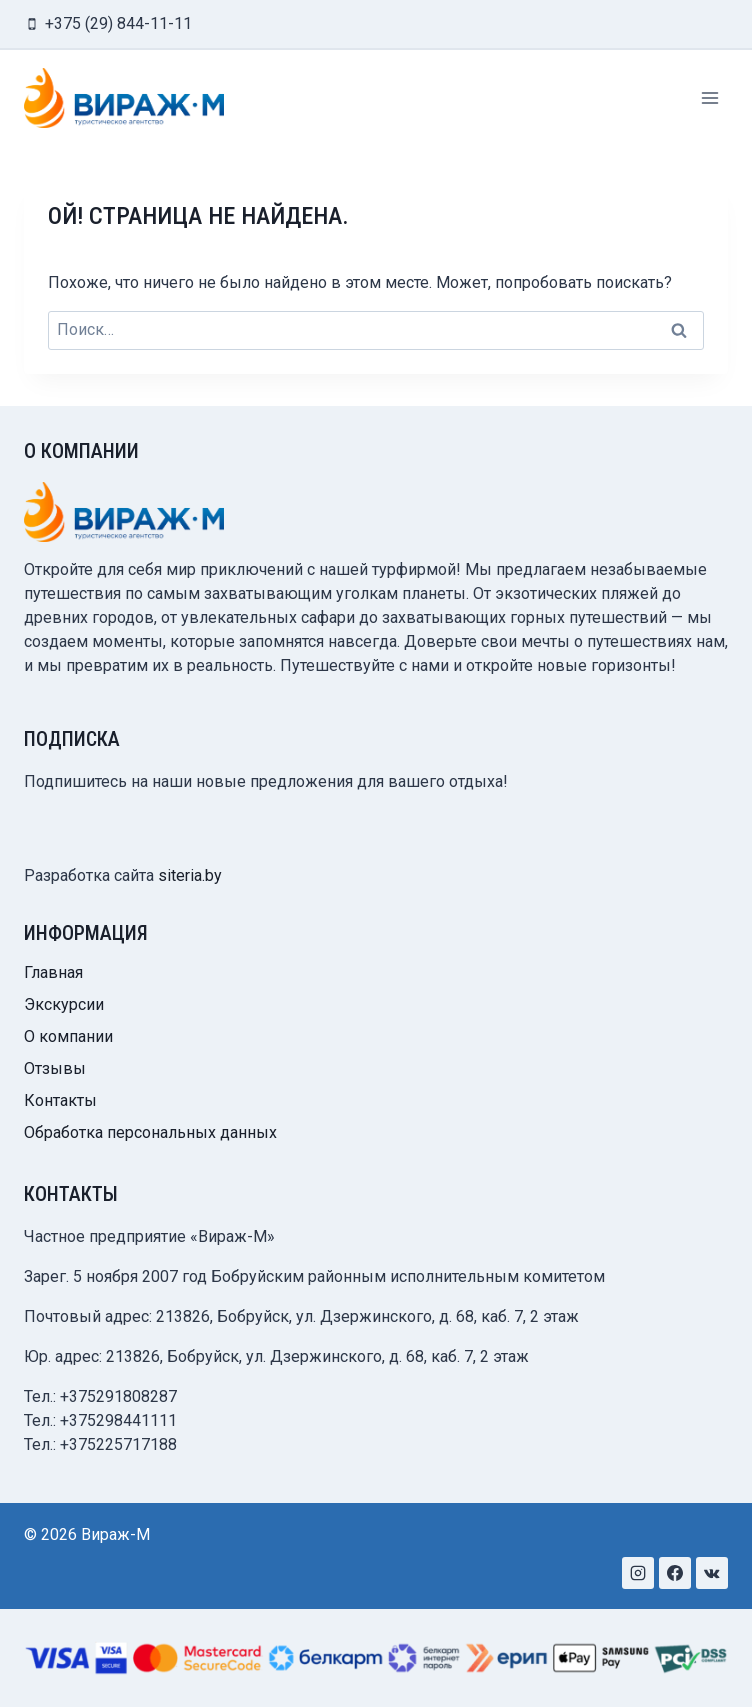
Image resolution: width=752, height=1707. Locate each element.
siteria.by (190, 875)
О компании (68, 1036)
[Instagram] (638, 1573)
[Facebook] (675, 1573)
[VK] (712, 1573)
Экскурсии (64, 1004)
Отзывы (55, 1068)
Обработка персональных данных (150, 1132)
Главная (53, 972)
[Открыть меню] (709, 97)
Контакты (60, 1100)
